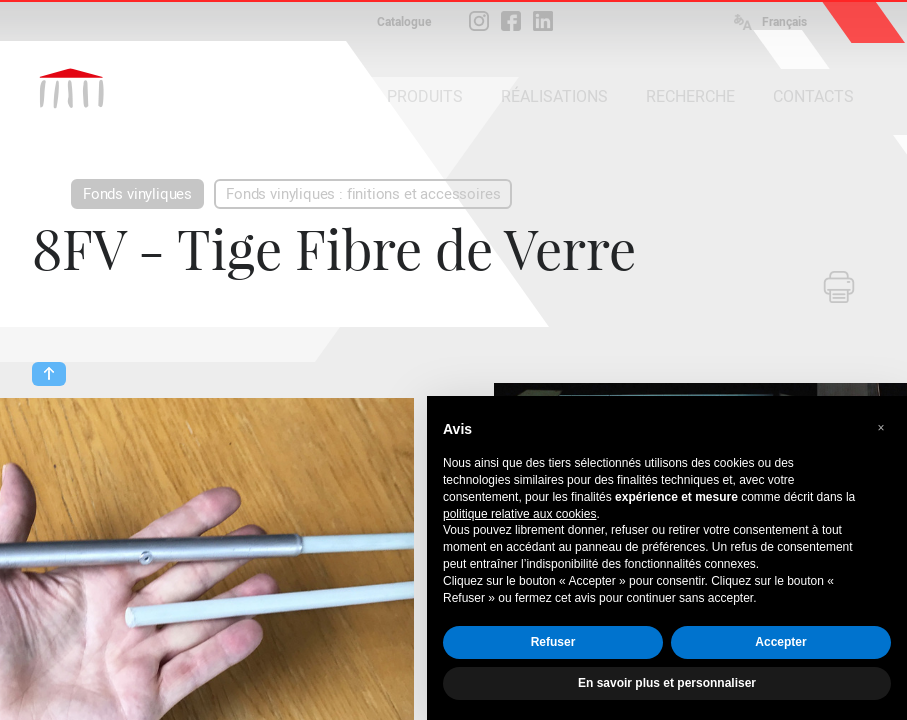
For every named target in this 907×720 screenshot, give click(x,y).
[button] (881, 428)
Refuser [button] (553, 642)
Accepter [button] (780, 642)
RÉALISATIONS (554, 96)
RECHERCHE (690, 96)
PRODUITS (425, 96)
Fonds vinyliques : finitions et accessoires (363, 194)
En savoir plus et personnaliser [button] (667, 683)
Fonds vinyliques (137, 194)
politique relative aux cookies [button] (519, 514)
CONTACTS (813, 96)
